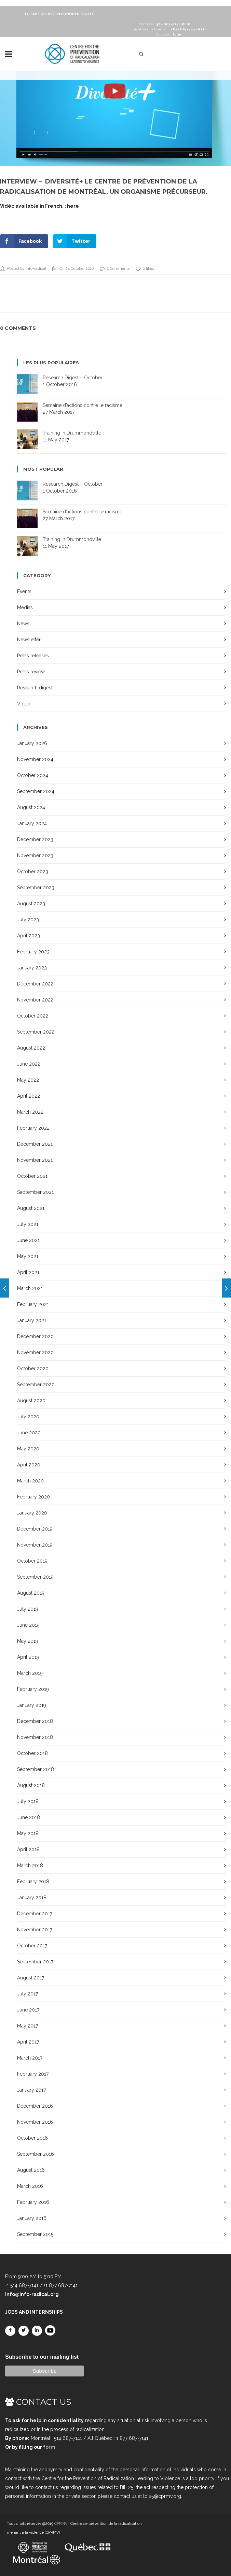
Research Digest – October (73, 377)
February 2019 (33, 1689)
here (73, 206)
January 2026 (32, 743)
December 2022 (35, 983)
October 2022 (32, 1016)
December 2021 (35, 1144)
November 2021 (35, 1160)
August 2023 (31, 903)
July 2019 (27, 1609)
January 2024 (32, 823)
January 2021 (31, 1320)
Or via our (168, 34)
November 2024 (35, 759)
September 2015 (35, 2234)
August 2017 (30, 1977)
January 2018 (31, 1897)
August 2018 (31, 1785)
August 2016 (31, 2170)
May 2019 (27, 1641)
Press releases (33, 655)
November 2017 (34, 1929)
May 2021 (27, 1256)
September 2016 (35, 2154)
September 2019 (35, 1577)
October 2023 (32, 871)
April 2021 (28, 1272)
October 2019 (32, 1561)
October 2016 (32, 2138)
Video (23, 703)
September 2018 (35, 1769)
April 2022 (28, 1096)
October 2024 (32, 775)
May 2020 (28, 1448)
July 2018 (28, 1801)
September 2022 (35, 1032)
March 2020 (30, 1480)
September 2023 (35, 887)
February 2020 (33, 1496)
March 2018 (30, 1865)
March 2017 (29, 2058)
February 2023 (33, 951)
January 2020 (32, 1513)
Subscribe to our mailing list (42, 2357)
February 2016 (33, 2202)
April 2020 (28, 1464)
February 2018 (33, 1881)
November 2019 (35, 1545)
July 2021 (27, 1224)
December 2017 (34, 1913)
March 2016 (30, 2186)
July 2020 (28, 1416)
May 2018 (28, 1833)
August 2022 (31, 1048)
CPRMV (60, 2523)
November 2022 (35, 999)
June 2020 (29, 1432)
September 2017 (35, 1961)
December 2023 (35, 839)
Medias (25, 607)
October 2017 (32, 1945)
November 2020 (35, 1352)
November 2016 (35, 2122)
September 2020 (36, 1384)
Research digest (35, 687)
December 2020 (35, 1336)
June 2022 (28, 1064)
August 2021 (30, 1208)
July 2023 (28, 919)
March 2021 (30, 1288)
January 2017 (31, 2090)
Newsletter (29, 639)
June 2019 (28, 1625)
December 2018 (35, 1721)
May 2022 (28, 1080)
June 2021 (28, 1240)
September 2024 (35, 791)
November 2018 (35, 1737)
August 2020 (31, 1400)
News (23, 623)
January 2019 (31, 1705)
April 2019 (28, 1657)
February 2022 (33, 1128)
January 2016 (31, 2218)
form (49, 2447)
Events (24, 591)
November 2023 (35, 855)
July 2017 (27, 1993)
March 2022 (30, 1112)
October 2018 (32, 1753)
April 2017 (28, 2042)
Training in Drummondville (72, 433)
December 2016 (35, 2106)
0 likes (145, 268)
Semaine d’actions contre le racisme (82, 405)
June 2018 (28, 1817)
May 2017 (27, 2026)
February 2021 (33, 1304)
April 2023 (28, 935)
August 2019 (30, 1593)
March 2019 (30, 1673)
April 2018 (28, 1849)
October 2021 (32, 1176)
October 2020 (33, 1368)
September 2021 (35, 1192)
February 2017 (33, 2074)
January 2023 (32, 967)
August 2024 (31, 807)
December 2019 (35, 1529)
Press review (31, 671)
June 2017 (28, 2009)
